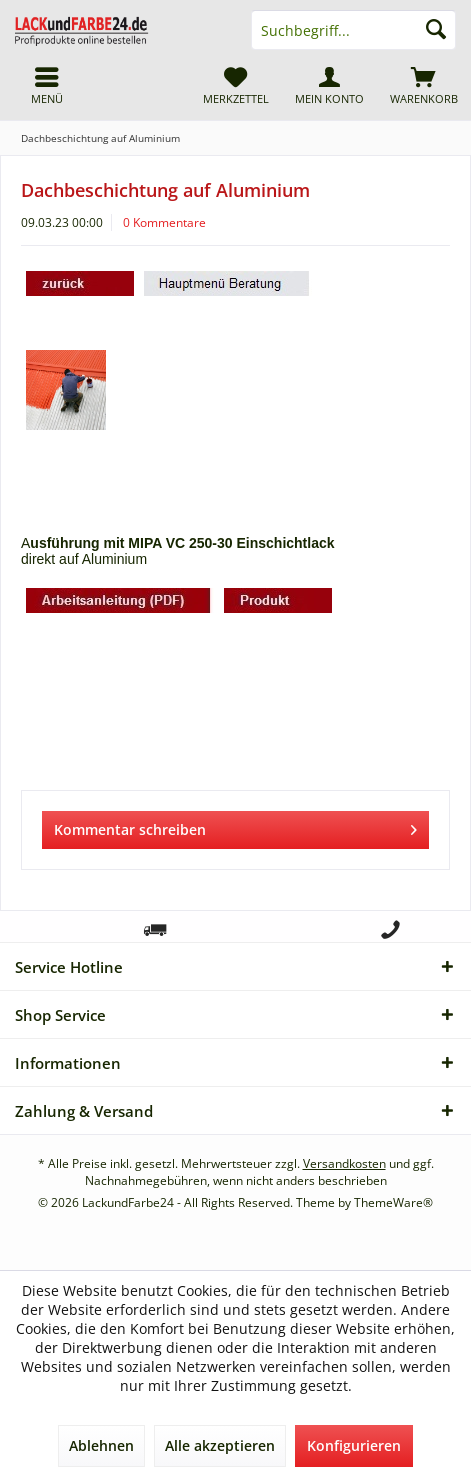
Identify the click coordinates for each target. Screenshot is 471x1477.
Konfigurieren (354, 1445)
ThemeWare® (393, 1202)
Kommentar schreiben (235, 826)
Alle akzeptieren (220, 1445)
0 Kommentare (164, 222)
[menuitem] (424, 85)
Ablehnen (101, 1445)
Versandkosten (344, 1163)
